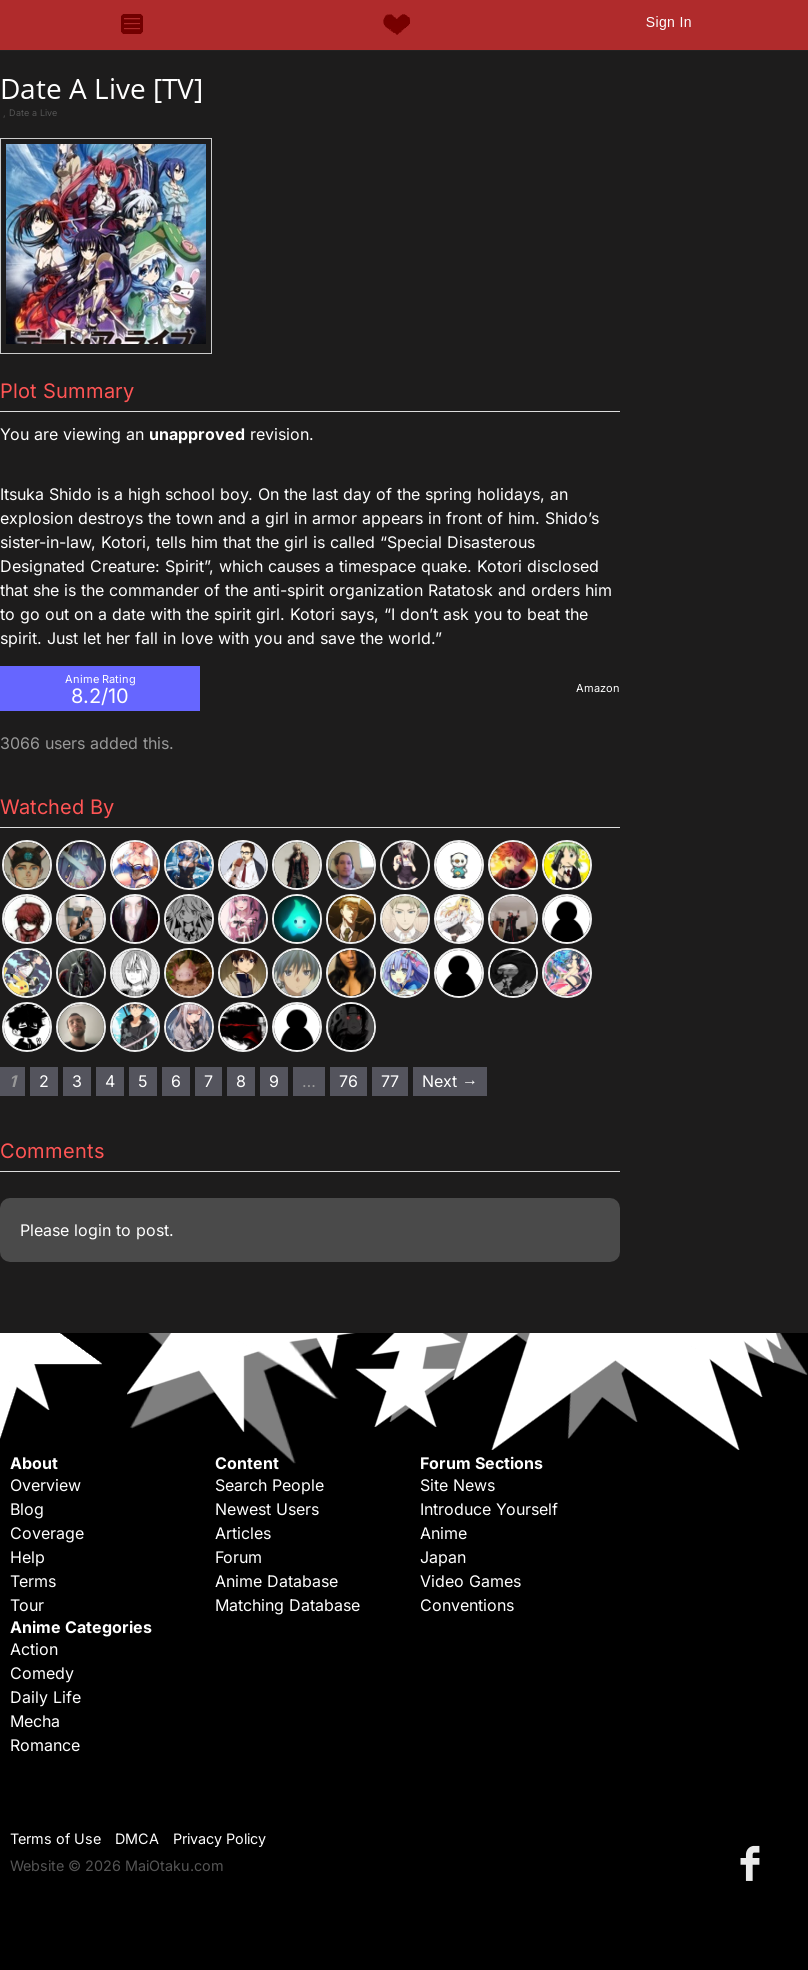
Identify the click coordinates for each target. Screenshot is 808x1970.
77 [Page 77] (390, 1081)
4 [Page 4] (110, 1081)
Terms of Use (55, 1838)
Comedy (42, 1673)
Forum (238, 1557)
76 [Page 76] (348, 1081)
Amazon (598, 688)
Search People (269, 1485)
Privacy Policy (219, 1838)
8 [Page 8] (241, 1081)
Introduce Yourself (489, 1509)
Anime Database (276, 1581)
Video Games (470, 1581)
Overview (45, 1485)
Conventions (467, 1605)
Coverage (47, 1533)
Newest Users (267, 1509)
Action (34, 1649)
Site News (457, 1485)
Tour (27, 1605)
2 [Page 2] (44, 1081)
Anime (443, 1533)
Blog (27, 1509)
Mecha (35, 1721)
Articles (243, 1533)
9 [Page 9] (274, 1081)
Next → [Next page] (450, 1081)
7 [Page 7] (208, 1081)
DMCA (137, 1838)
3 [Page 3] (77, 1081)
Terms (33, 1581)
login (92, 1230)
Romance (45, 1745)
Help (27, 1557)
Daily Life (45, 1697)
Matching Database (287, 1605)
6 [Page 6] (176, 1081)
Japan (443, 1557)
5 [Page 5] (143, 1081)
